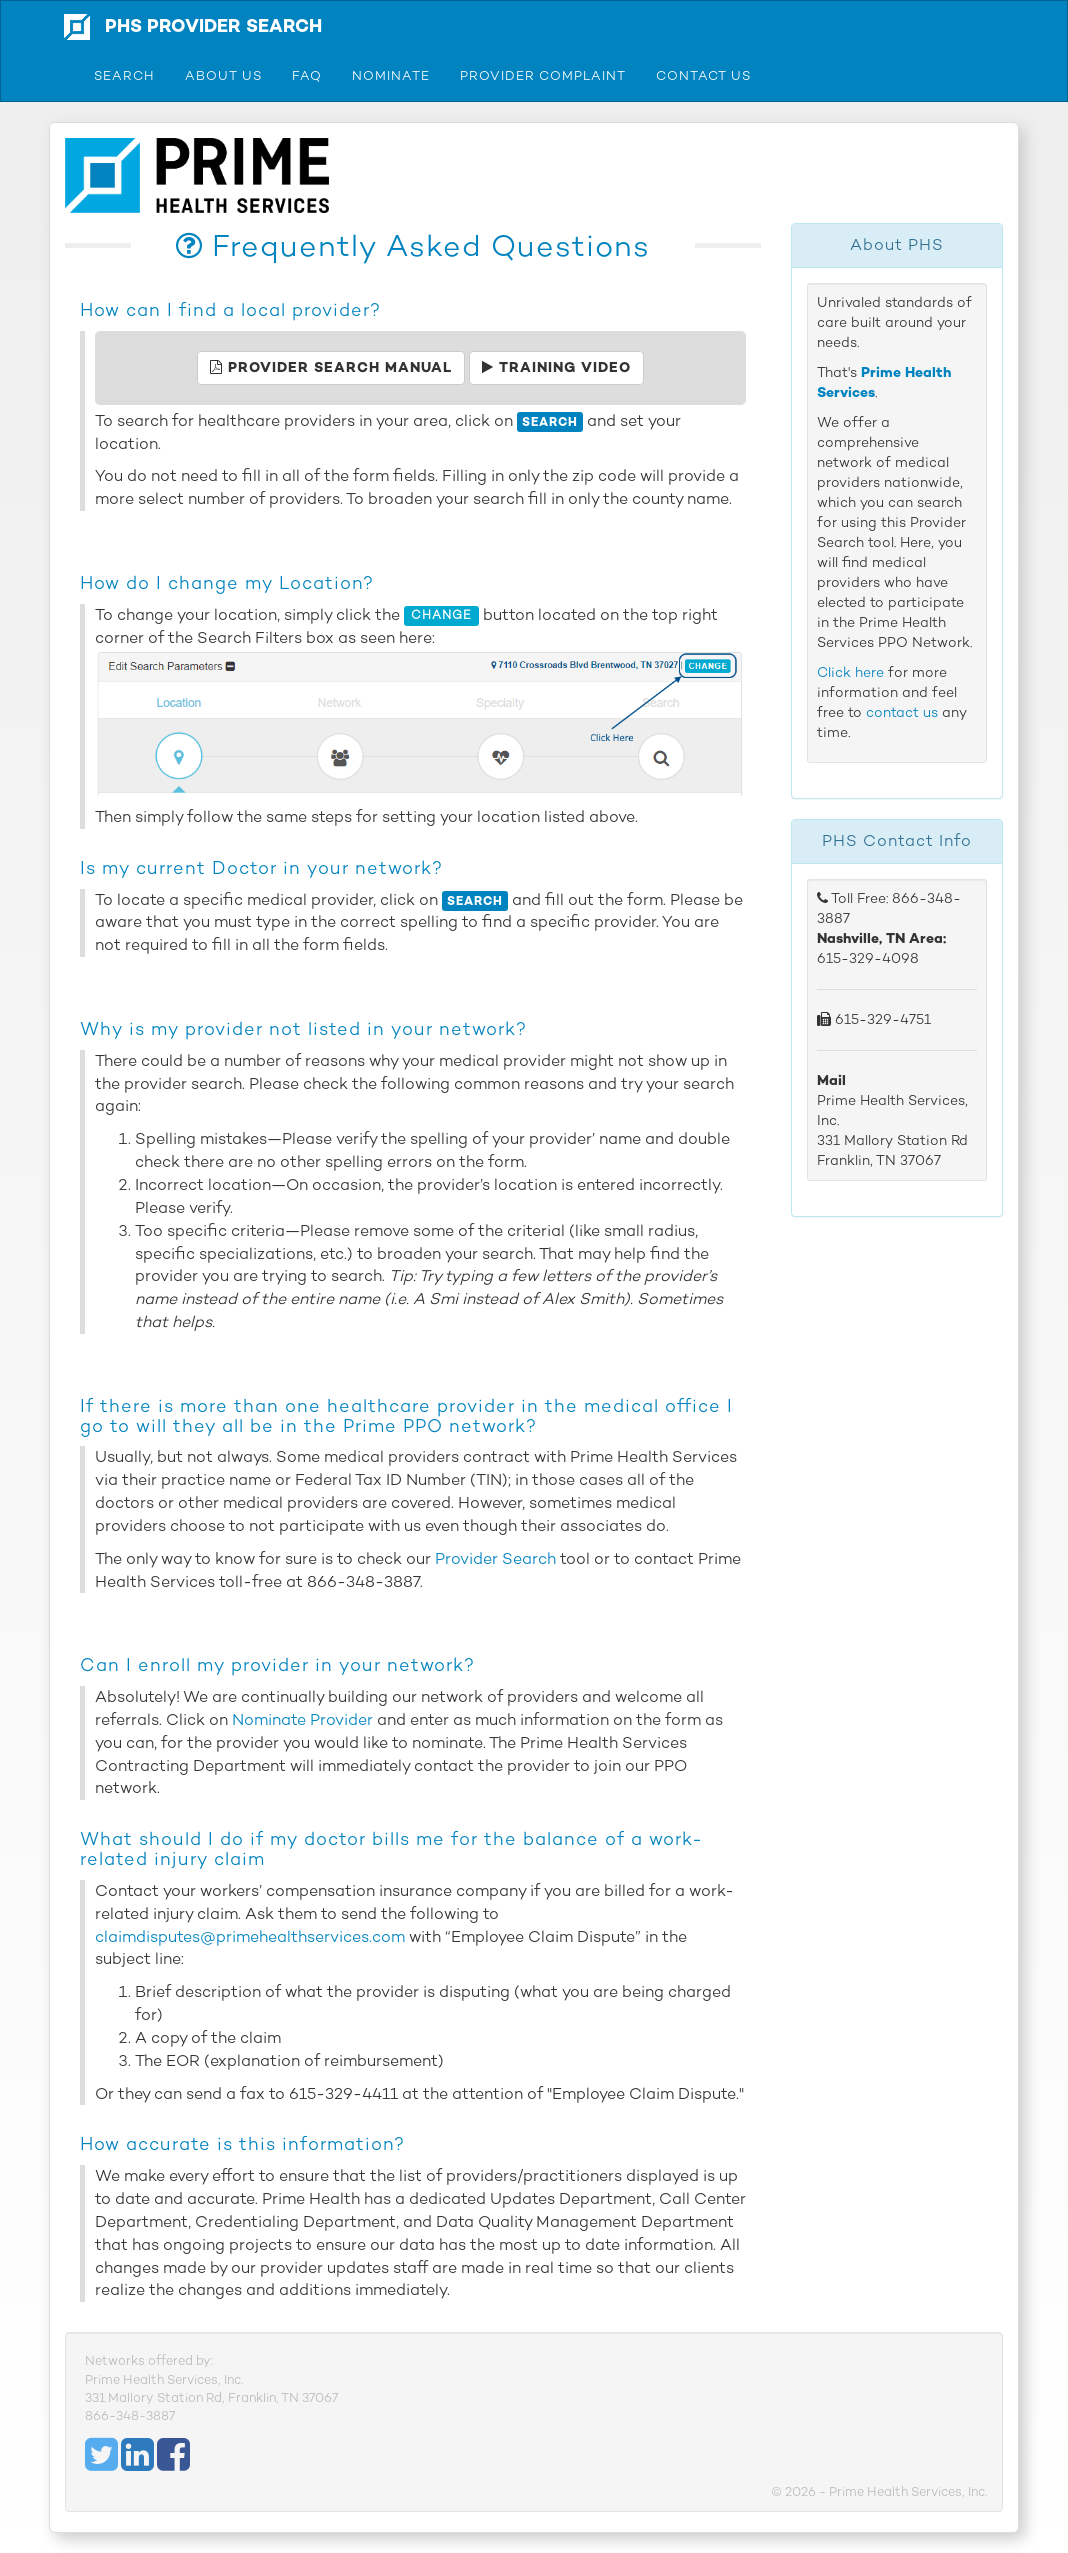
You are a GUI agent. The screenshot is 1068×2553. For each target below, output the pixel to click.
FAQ (307, 75)
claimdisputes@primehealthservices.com (250, 1936)
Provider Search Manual (331, 367)
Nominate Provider (302, 1719)
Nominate (391, 75)
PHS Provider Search (213, 26)
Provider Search (495, 1558)
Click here (850, 672)
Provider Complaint (543, 75)
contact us (902, 712)
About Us (223, 75)
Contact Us (703, 75)
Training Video (556, 367)
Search (124, 75)
